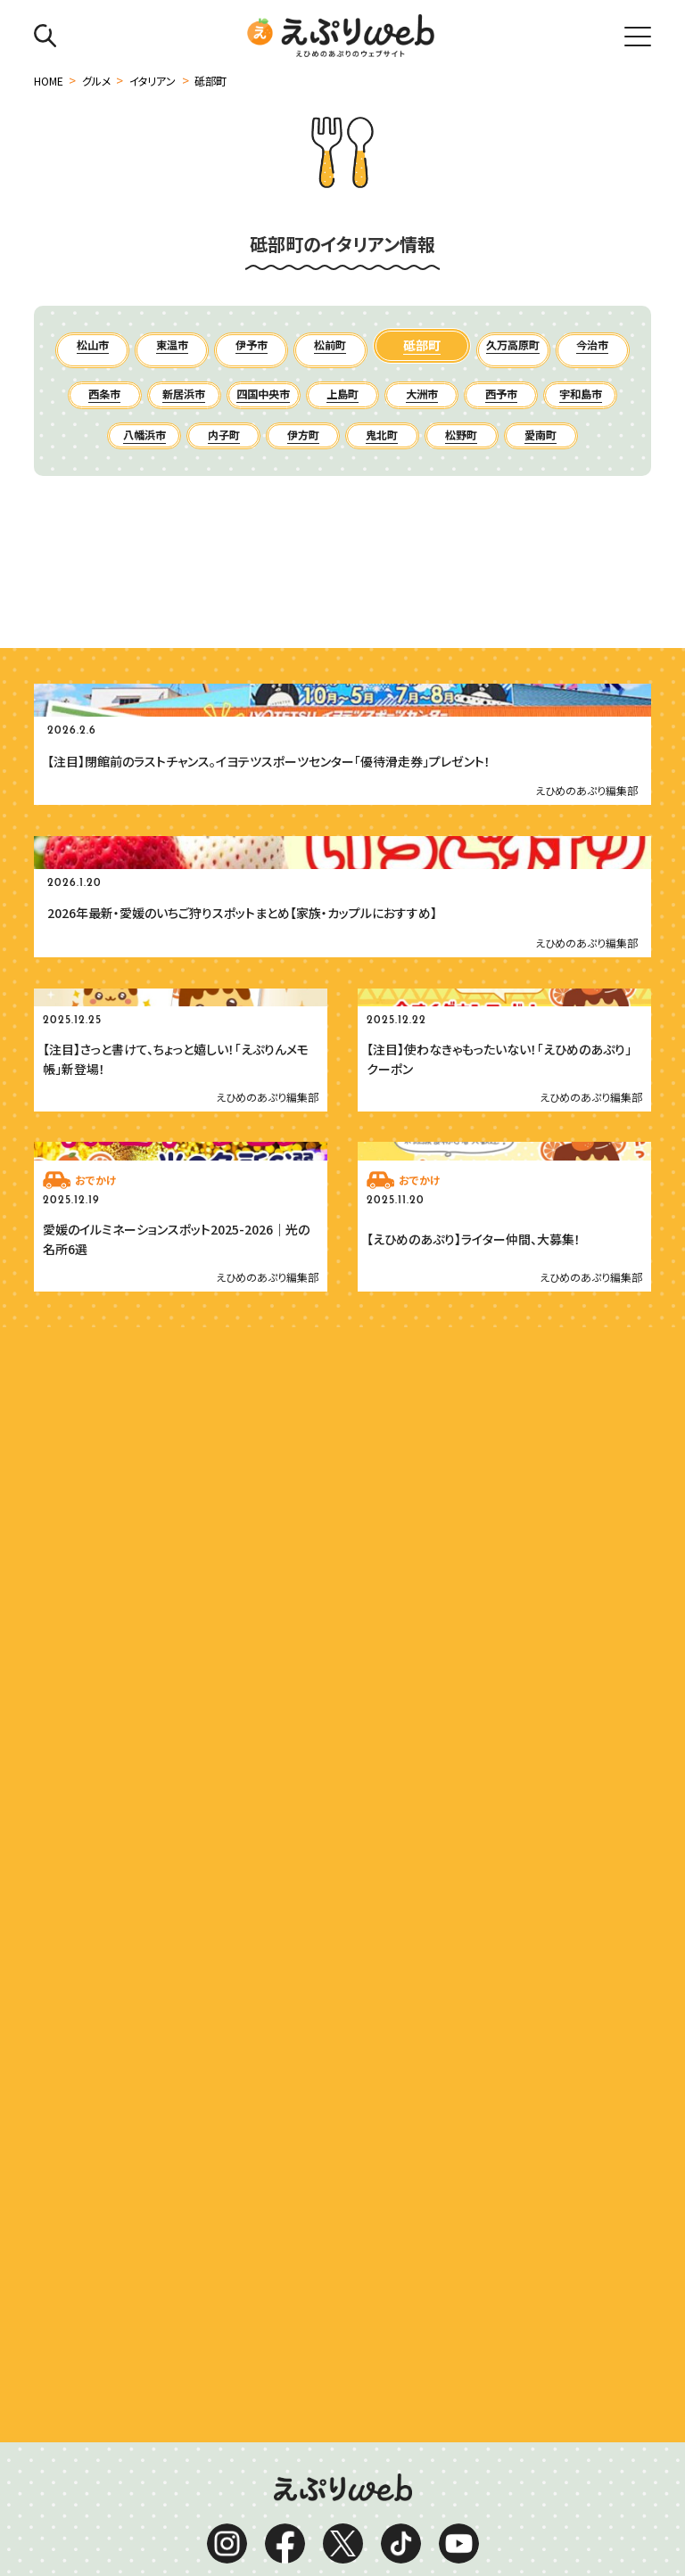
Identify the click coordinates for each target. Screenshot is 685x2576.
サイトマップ (447, 2484)
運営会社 (231, 2484)
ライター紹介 (424, 2511)
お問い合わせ (331, 2511)
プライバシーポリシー (335, 2484)
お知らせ (250, 2511)
